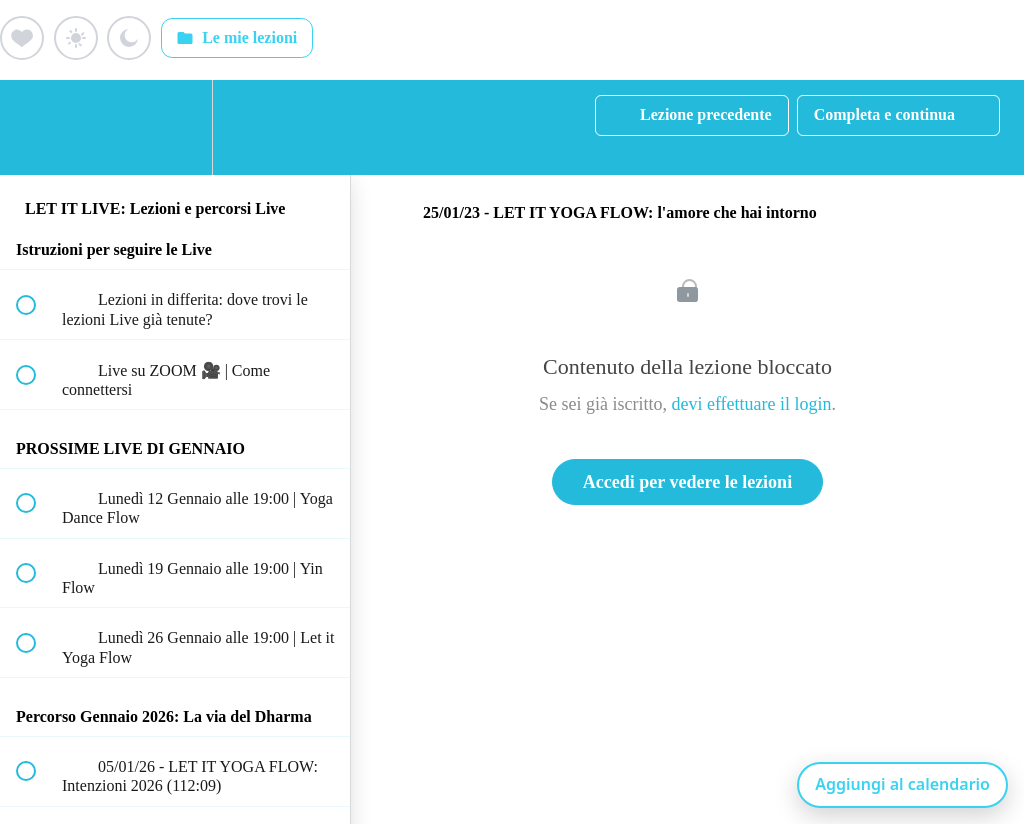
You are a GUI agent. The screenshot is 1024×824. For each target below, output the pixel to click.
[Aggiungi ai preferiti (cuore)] (22, 38)
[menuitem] (175, 127)
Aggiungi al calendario (902, 784)
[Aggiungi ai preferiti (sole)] (76, 38)
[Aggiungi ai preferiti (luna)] (129, 38)
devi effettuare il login (751, 404)
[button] (37, 127)
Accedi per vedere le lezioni (687, 482)
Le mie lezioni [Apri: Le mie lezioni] (236, 38)
